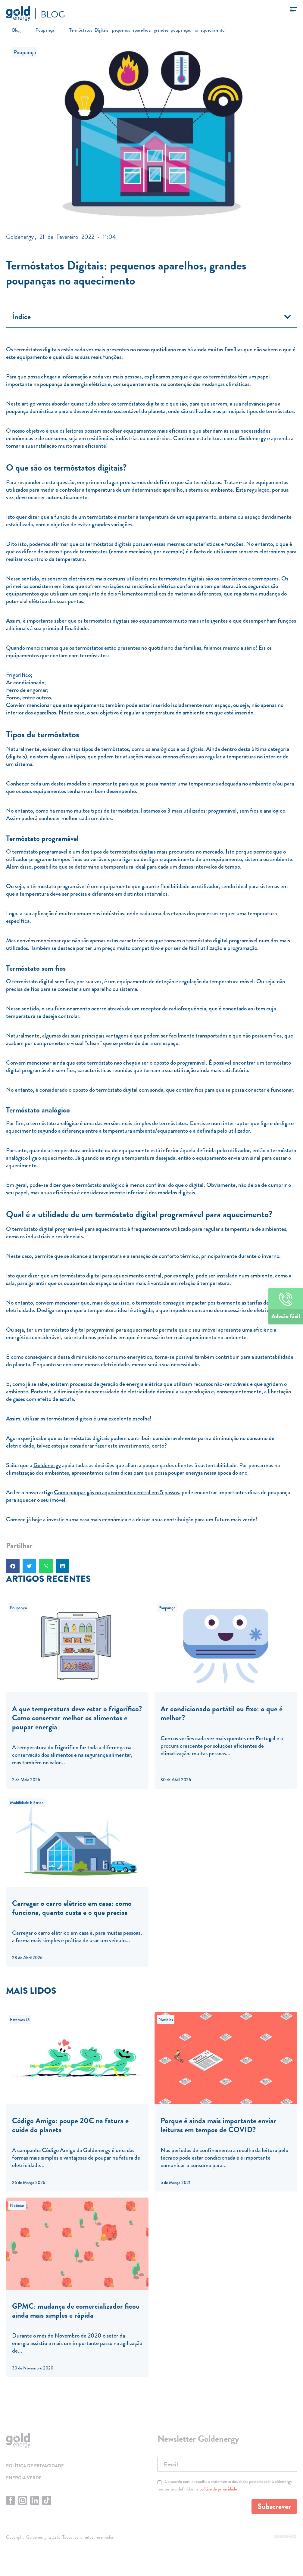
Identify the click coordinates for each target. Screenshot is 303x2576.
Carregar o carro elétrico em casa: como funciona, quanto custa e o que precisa (72, 1908)
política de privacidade (218, 2489)
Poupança (24, 52)
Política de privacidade (35, 2466)
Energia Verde (24, 2478)
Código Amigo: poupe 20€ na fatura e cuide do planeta (70, 2125)
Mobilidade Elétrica (26, 1802)
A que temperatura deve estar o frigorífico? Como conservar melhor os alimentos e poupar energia (77, 1717)
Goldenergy (47, 1465)
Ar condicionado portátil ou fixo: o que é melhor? (222, 1713)
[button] (287, 317)
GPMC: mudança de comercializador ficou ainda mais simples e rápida (76, 2311)
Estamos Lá (20, 2019)
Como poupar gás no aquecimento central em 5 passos (116, 1492)
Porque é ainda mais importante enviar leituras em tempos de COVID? (218, 2125)
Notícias (165, 2019)
